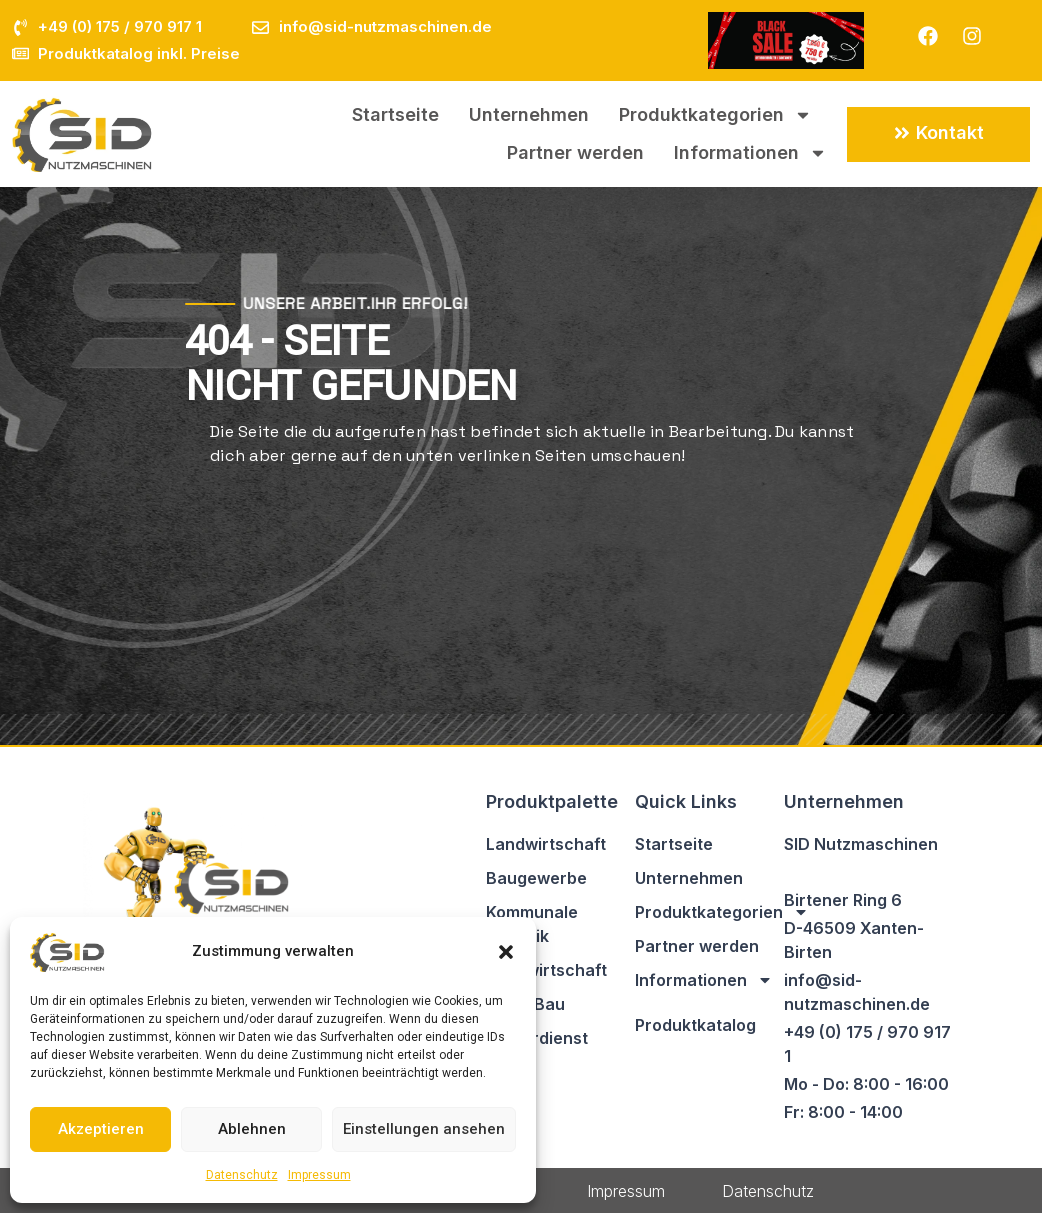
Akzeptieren (101, 1129)
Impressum (319, 1175)
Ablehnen (252, 1129)
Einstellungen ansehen (424, 1129)
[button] (506, 952)
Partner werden (575, 152)
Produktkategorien (715, 115)
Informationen (750, 153)
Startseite (395, 114)
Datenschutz (242, 1175)
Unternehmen (529, 114)
